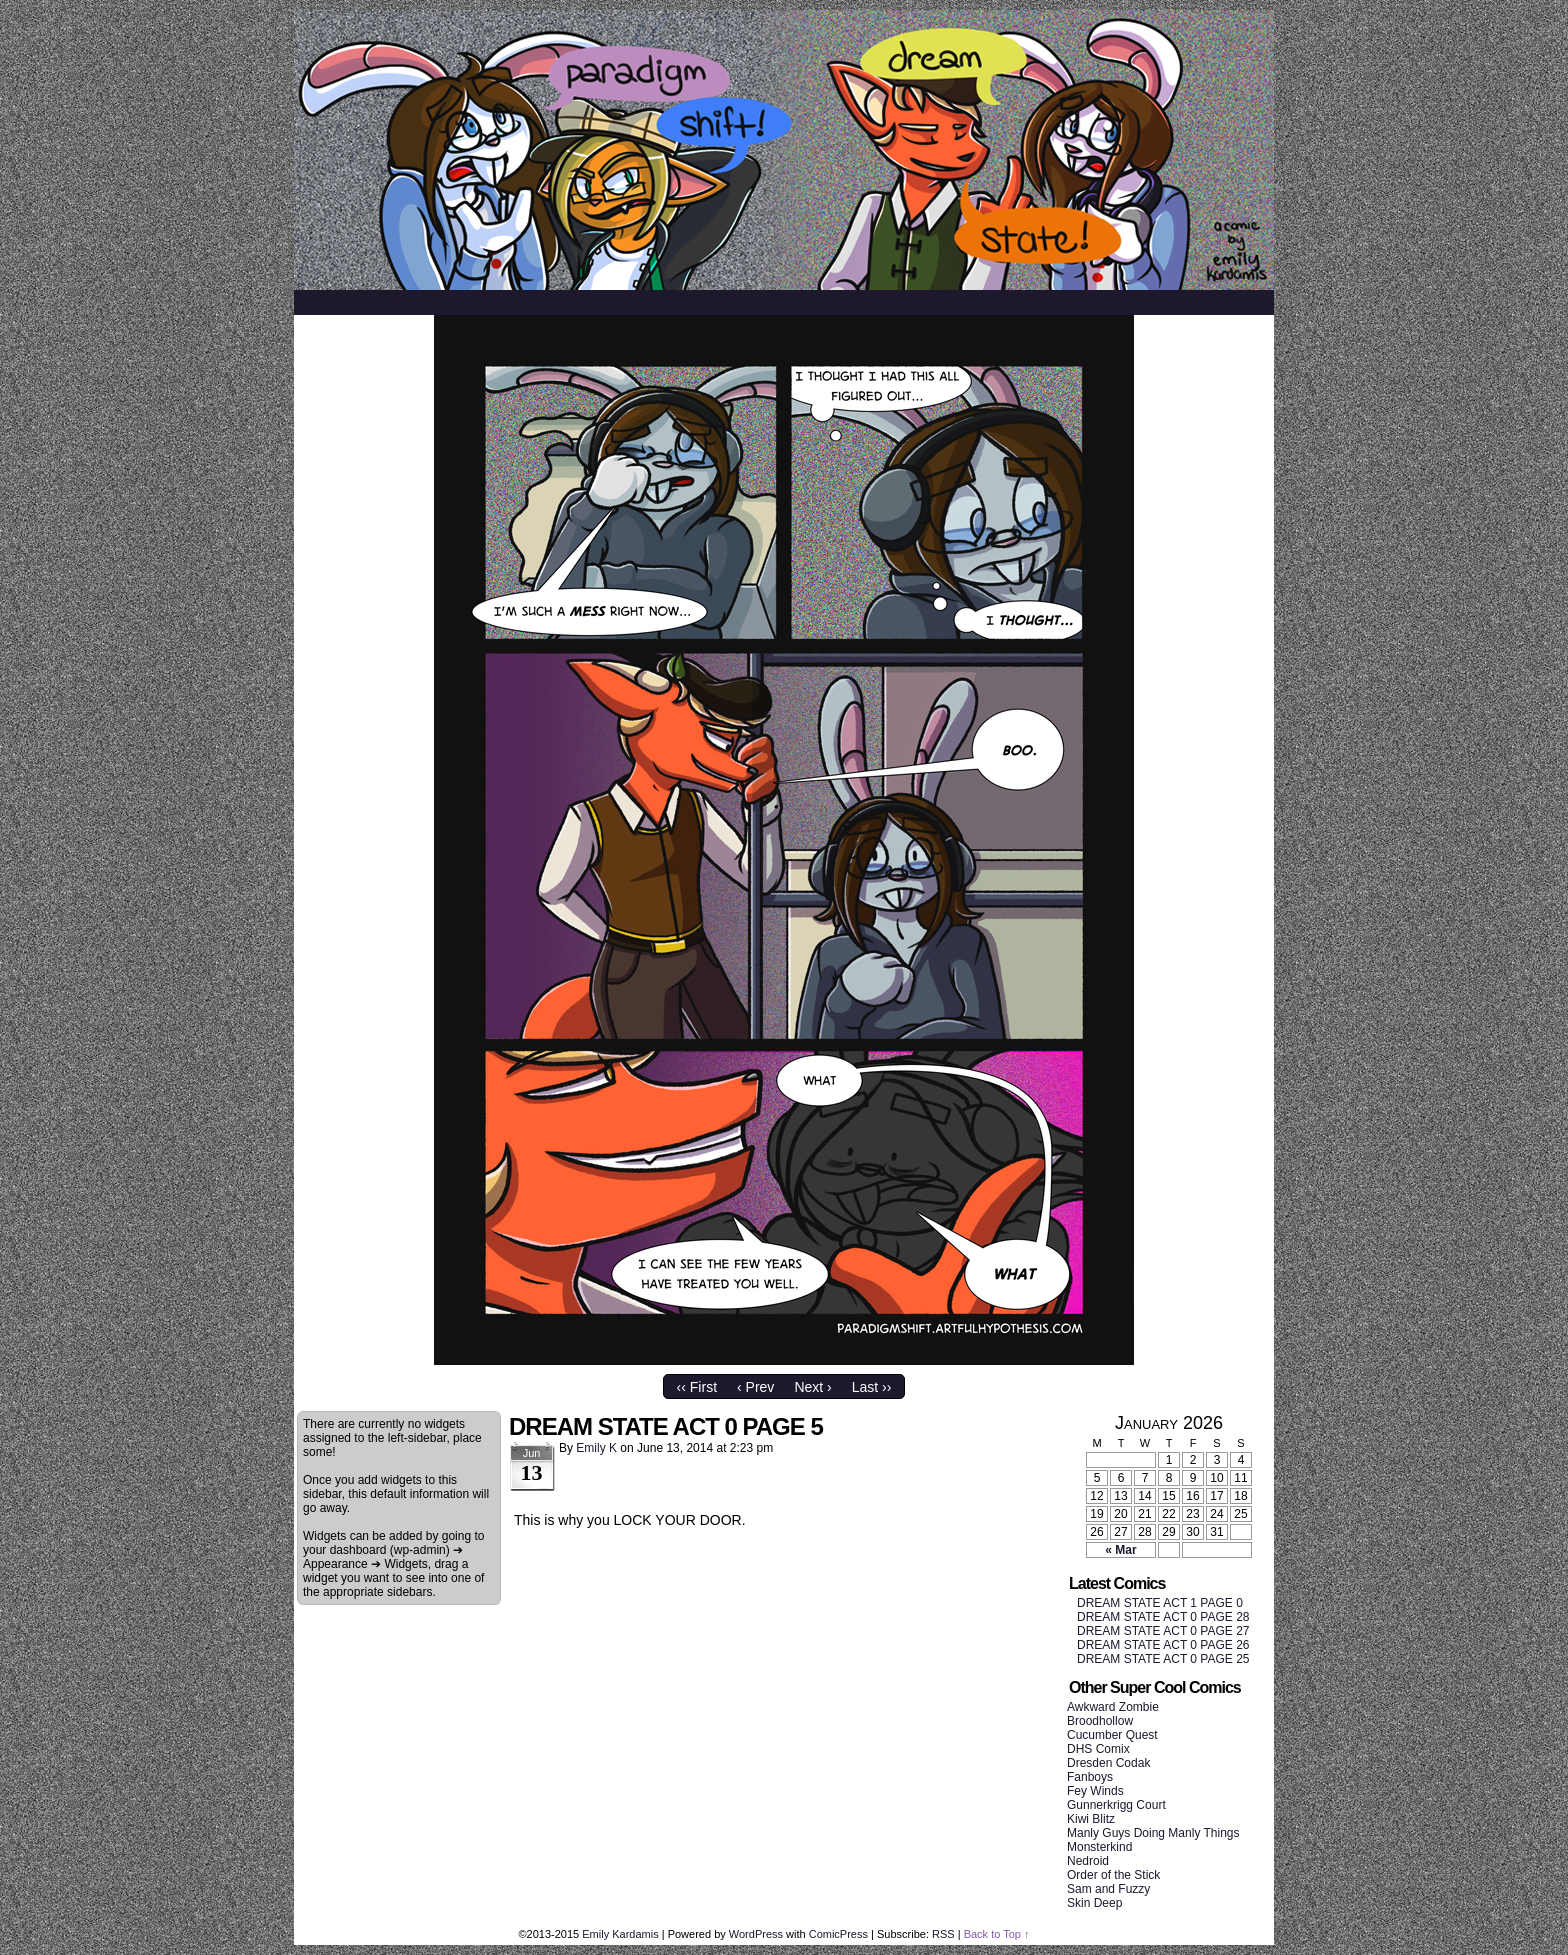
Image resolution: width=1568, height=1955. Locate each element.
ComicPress (838, 1934)
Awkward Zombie (1113, 1707)
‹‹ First (697, 1387)
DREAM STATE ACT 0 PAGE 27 (1163, 1631)
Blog (624, 302)
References (543, 302)
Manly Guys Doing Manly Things (1153, 1833)
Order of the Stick (1113, 1875)
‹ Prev (755, 1387)
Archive (450, 302)
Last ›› (872, 1387)
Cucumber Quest (1112, 1735)
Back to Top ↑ (997, 1934)
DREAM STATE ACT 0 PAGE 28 (1163, 1617)
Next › (812, 1387)
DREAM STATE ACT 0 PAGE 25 (1163, 1659)
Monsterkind (1099, 1847)
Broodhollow (1100, 1721)
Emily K (596, 1448)
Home (322, 302)
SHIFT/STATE (784, 150)
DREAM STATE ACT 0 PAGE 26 (1163, 1645)
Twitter (689, 302)
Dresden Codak (1108, 1763)
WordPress (756, 1934)
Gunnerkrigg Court (1116, 1805)
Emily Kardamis (620, 1934)
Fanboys (1090, 1777)
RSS (943, 1934)
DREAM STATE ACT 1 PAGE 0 (1160, 1603)
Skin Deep (1094, 1903)
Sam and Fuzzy (1108, 1889)
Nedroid (1088, 1861)
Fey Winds (1095, 1791)
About (381, 302)
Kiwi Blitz (1091, 1819)
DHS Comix (1098, 1749)
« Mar (1120, 1550)
